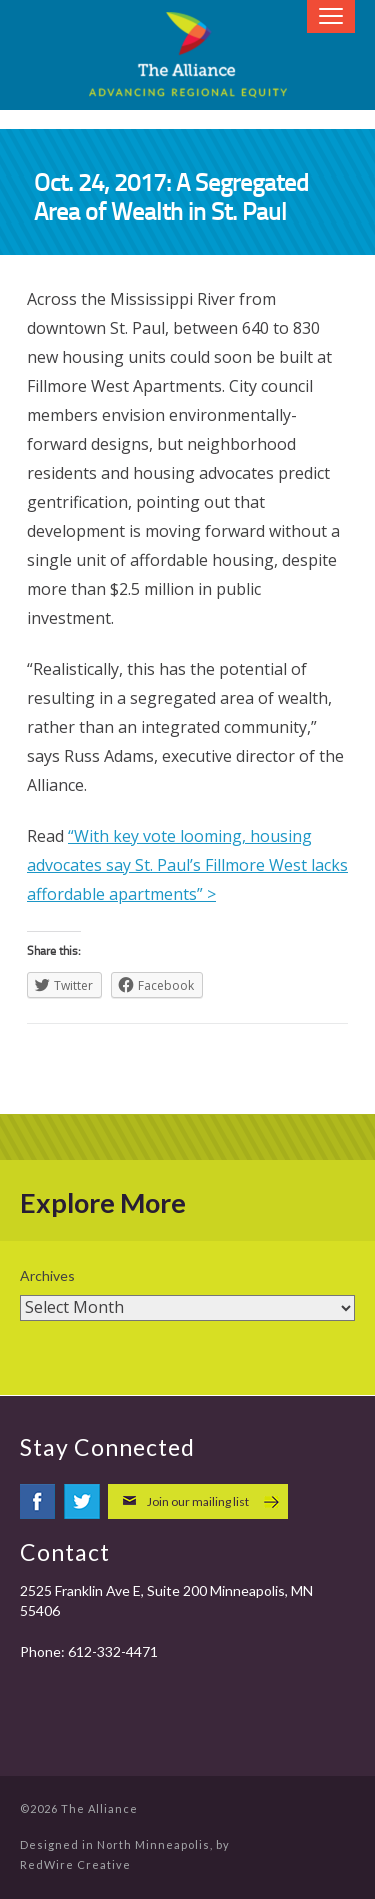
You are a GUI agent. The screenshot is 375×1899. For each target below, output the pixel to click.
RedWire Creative (75, 1864)
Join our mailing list (198, 1501)
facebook (38, 1501)
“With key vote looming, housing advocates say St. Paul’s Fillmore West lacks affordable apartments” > (187, 865)
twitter (82, 1501)
